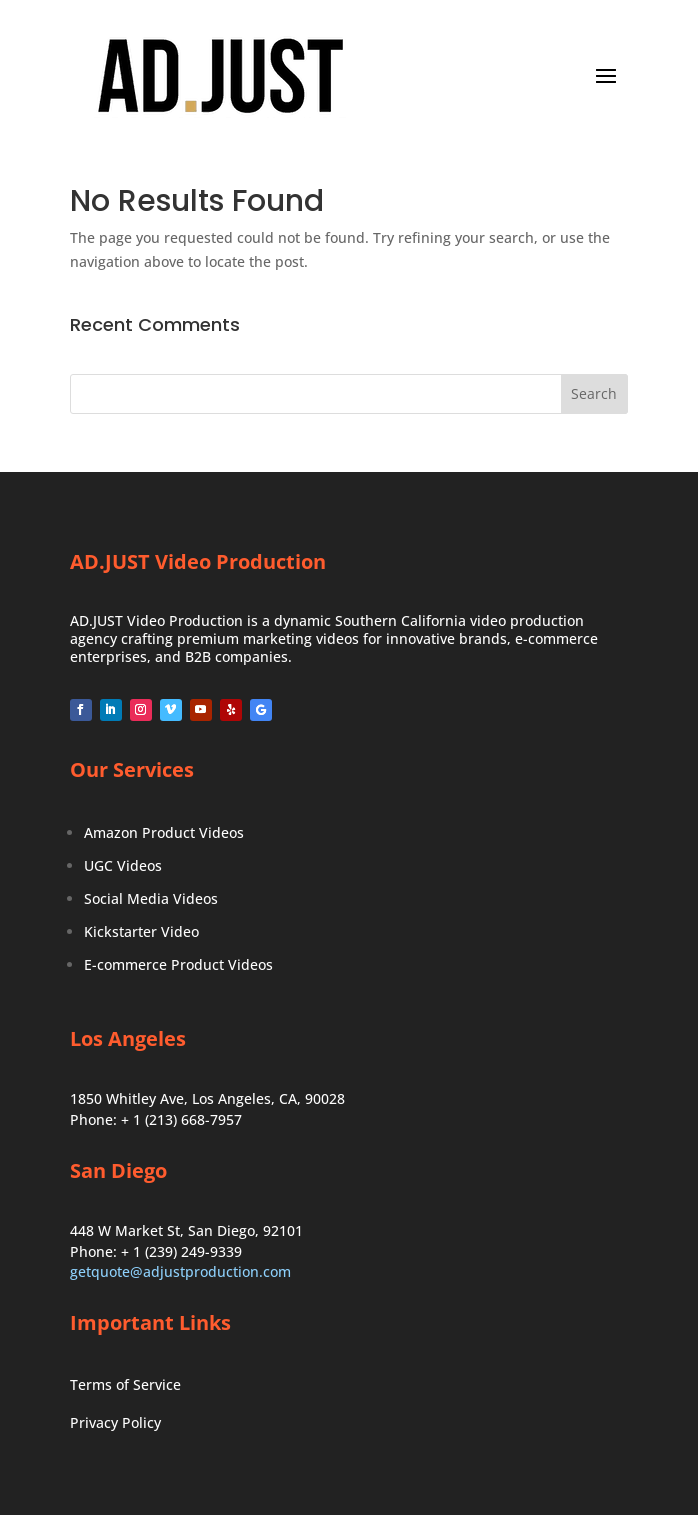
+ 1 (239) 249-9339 (181, 1251)
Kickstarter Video (141, 931)
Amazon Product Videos (164, 832)
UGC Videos (123, 865)
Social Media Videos (151, 898)
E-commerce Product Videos (178, 964)
